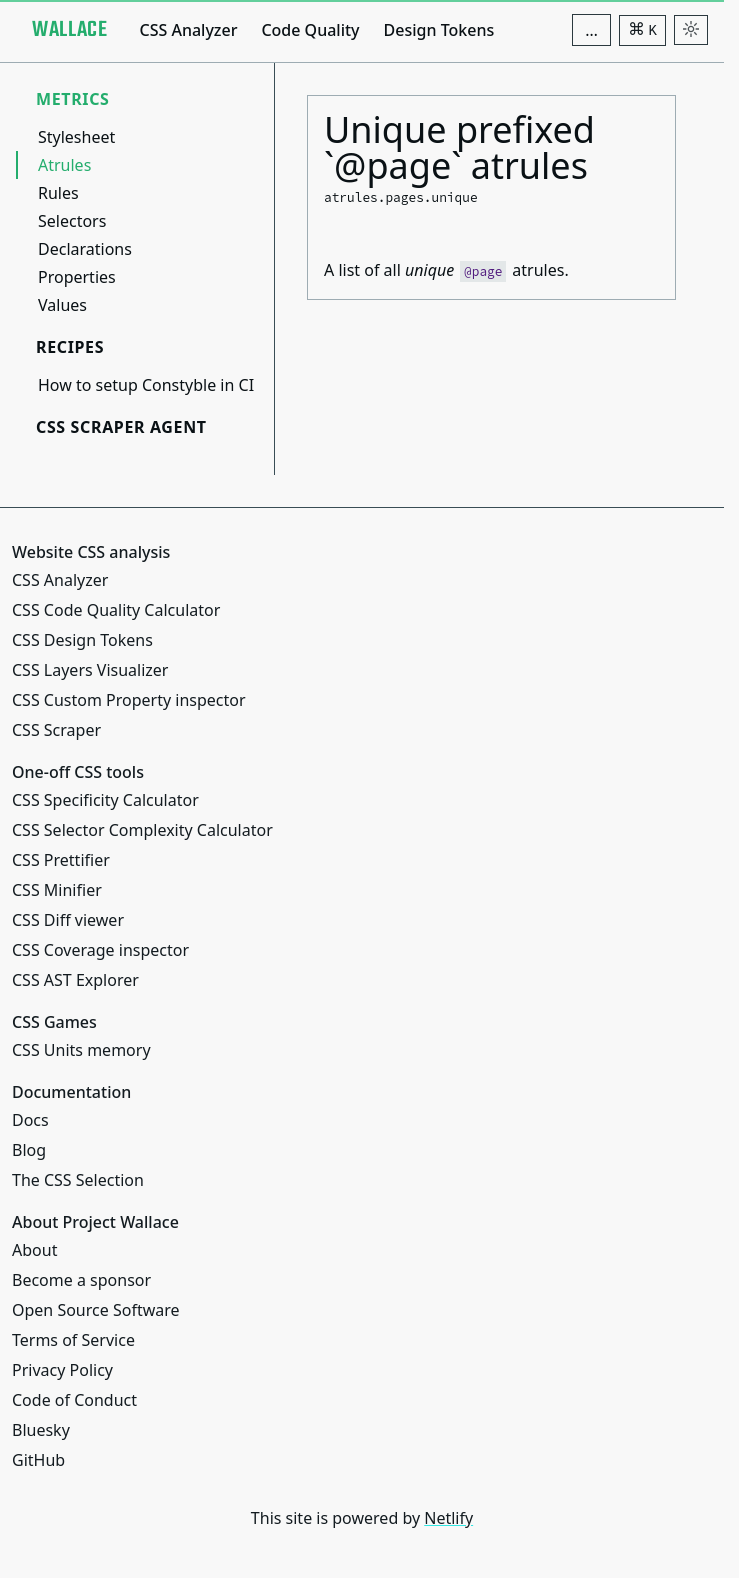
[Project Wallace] (69, 30)
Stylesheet (76, 137)
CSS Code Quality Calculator (116, 610)
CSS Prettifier (61, 860)
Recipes (70, 347)
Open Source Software (96, 1310)
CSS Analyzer (188, 30)
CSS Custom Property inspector (129, 700)
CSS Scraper (56, 730)
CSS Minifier (57, 890)
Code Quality (310, 30)
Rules (58, 193)
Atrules (64, 165)
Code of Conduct (74, 1400)
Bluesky (41, 1430)
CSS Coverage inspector (100, 950)
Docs (30, 1120)
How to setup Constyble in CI (146, 385)
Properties (77, 277)
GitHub (38, 1460)
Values (62, 305)
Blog (29, 1150)
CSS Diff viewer (68, 920)
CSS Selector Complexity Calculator (142, 830)
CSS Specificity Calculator (105, 800)
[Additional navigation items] (591, 30)
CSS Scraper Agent (121, 427)
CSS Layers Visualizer (90, 670)
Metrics (73, 99)
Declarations (85, 249)
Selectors (72, 221)
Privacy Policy (62, 1370)
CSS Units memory (81, 1050)
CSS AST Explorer (75, 980)
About (34, 1250)
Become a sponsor (81, 1280)
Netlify (448, 1518)
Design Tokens (439, 30)
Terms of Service (73, 1340)
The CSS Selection (78, 1180)
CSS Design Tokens (82, 640)
